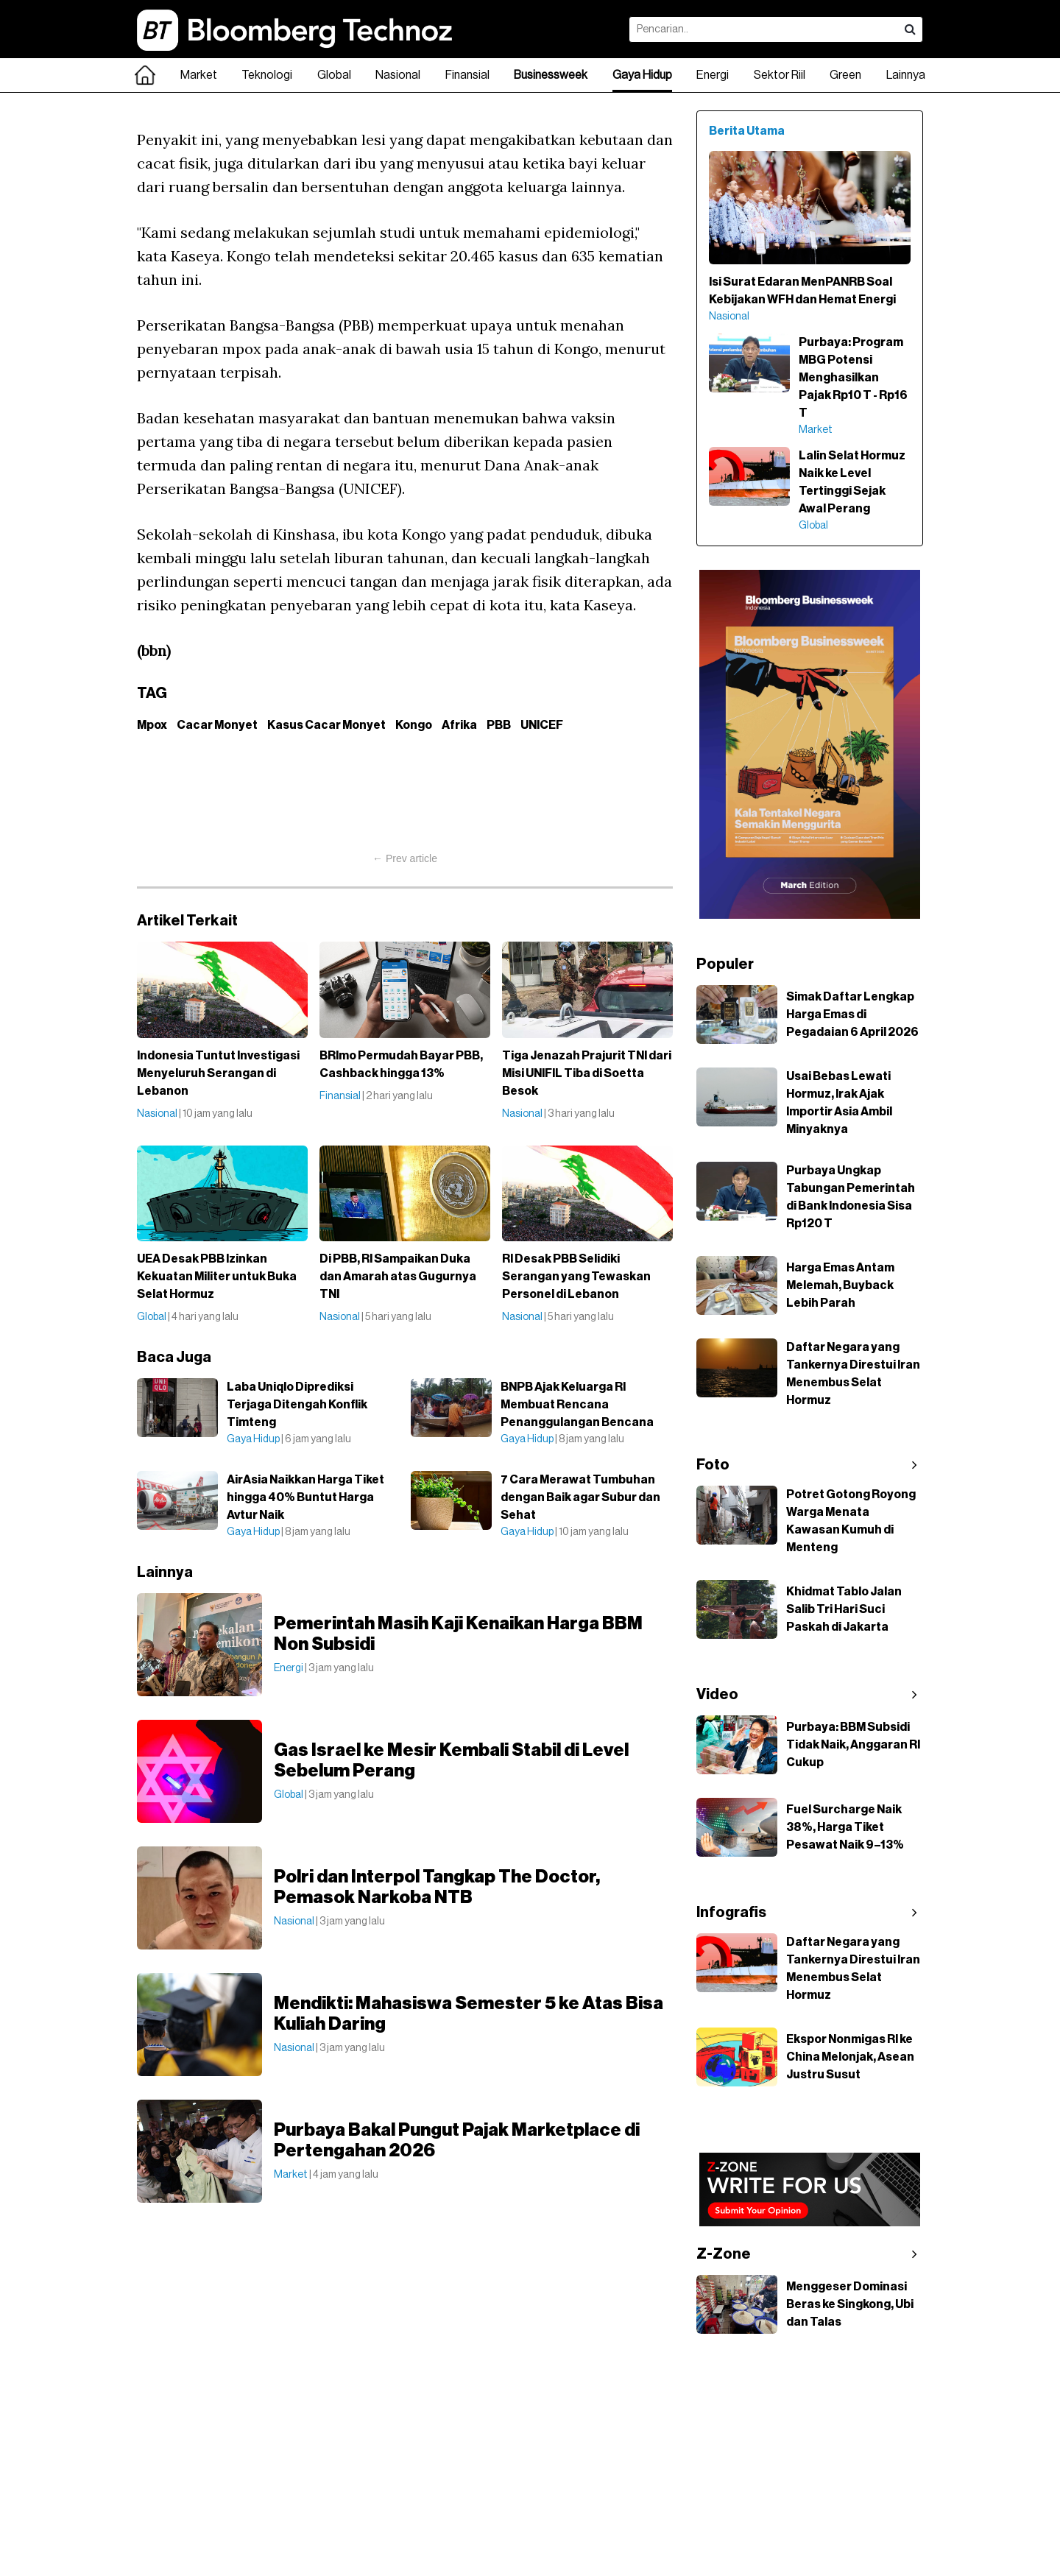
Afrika (459, 725)
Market (198, 75)
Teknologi (266, 75)
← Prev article (404, 858)
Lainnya (905, 75)
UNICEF (541, 725)
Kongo (413, 725)
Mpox (152, 725)
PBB (499, 725)
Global (334, 75)
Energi (712, 75)
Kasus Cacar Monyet (326, 725)
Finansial (467, 75)
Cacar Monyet (217, 725)
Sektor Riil (779, 75)
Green (845, 75)
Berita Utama (747, 131)
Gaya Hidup (642, 75)
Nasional (397, 75)
